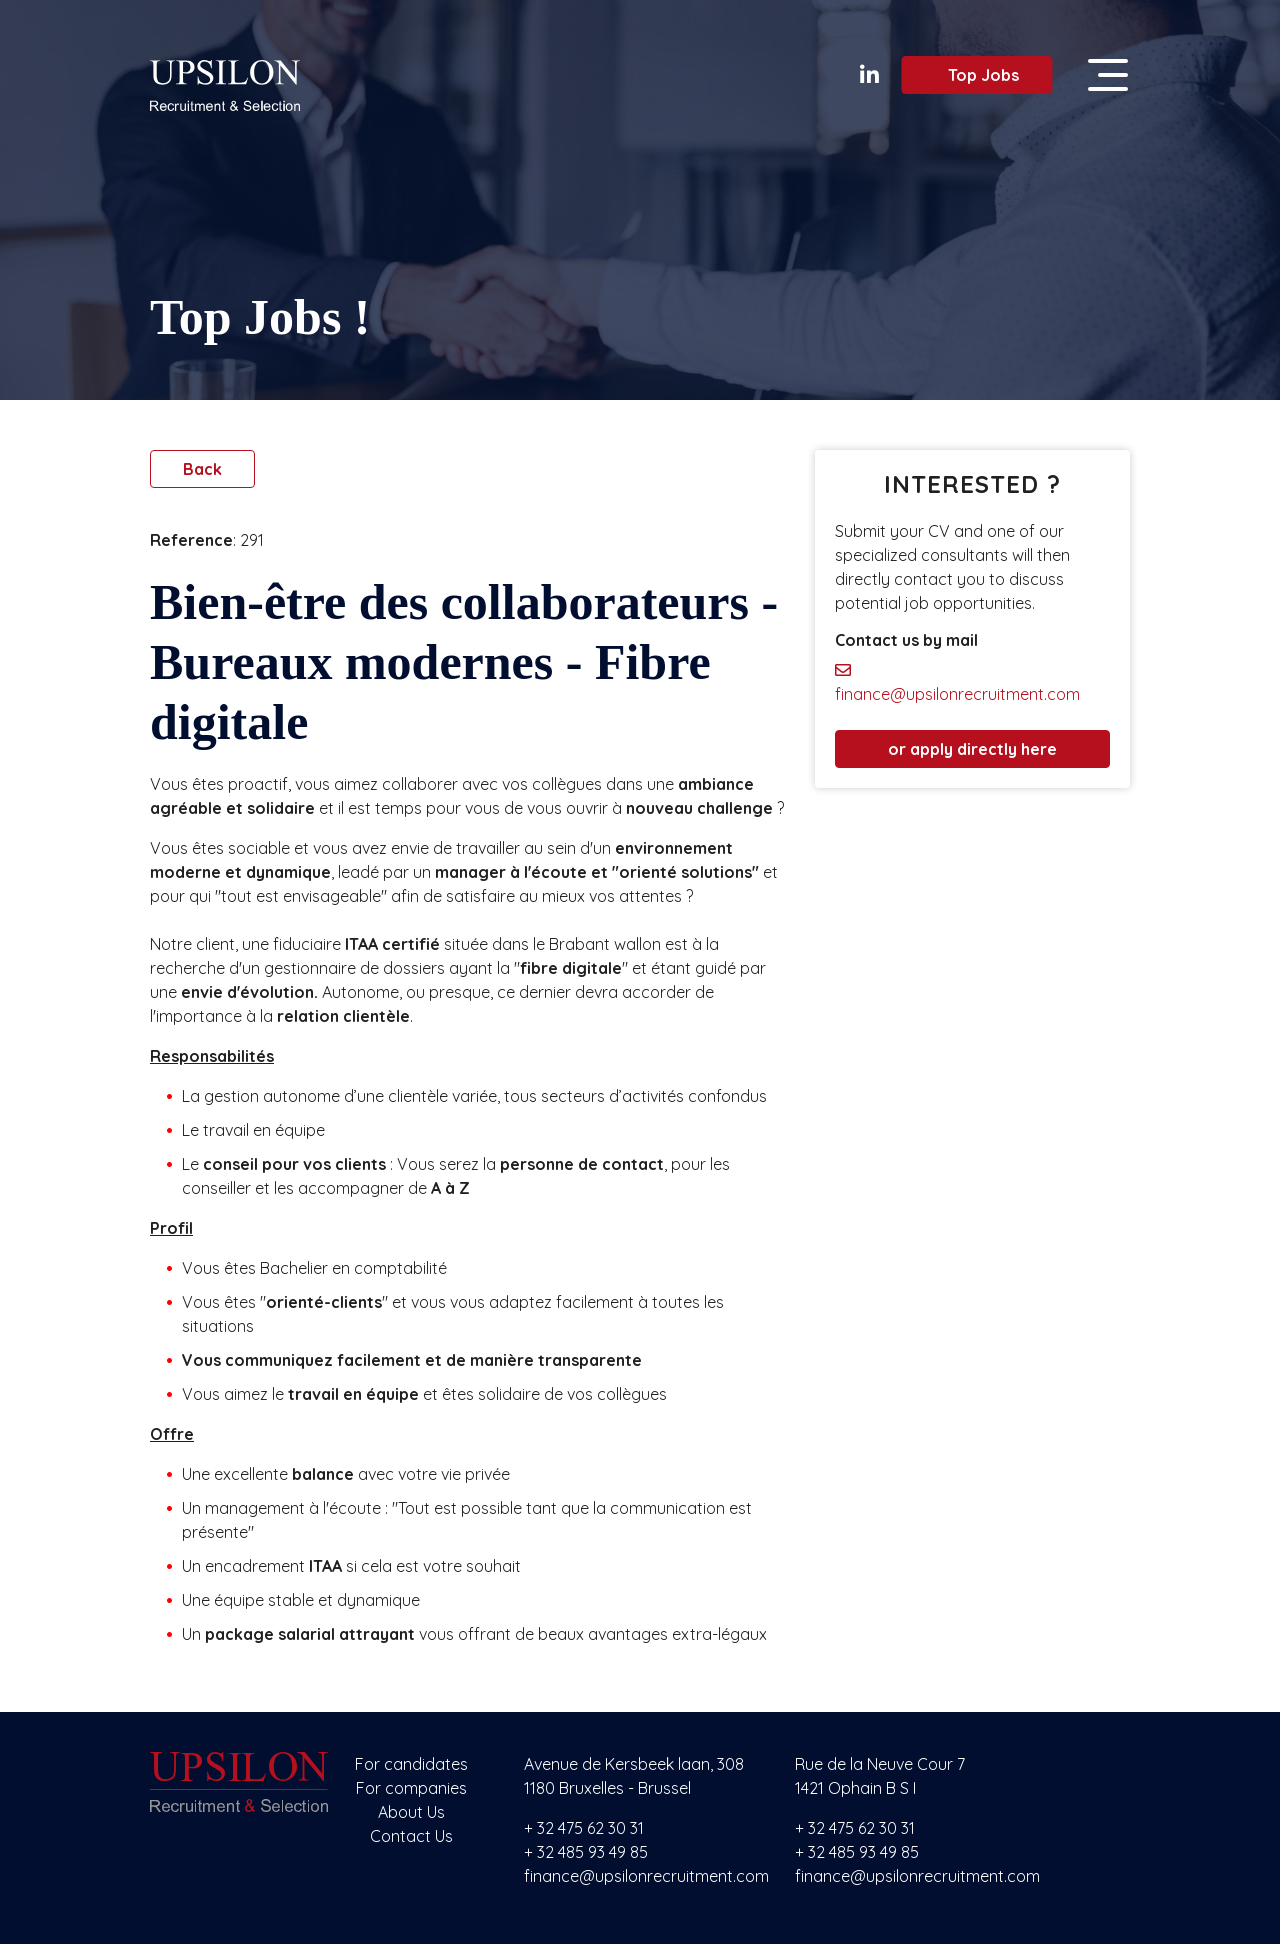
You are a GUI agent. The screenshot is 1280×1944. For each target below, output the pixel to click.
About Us (411, 1812)
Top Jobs (972, 75)
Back (202, 469)
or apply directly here (972, 749)
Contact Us (411, 1836)
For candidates (411, 1764)
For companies (411, 1788)
